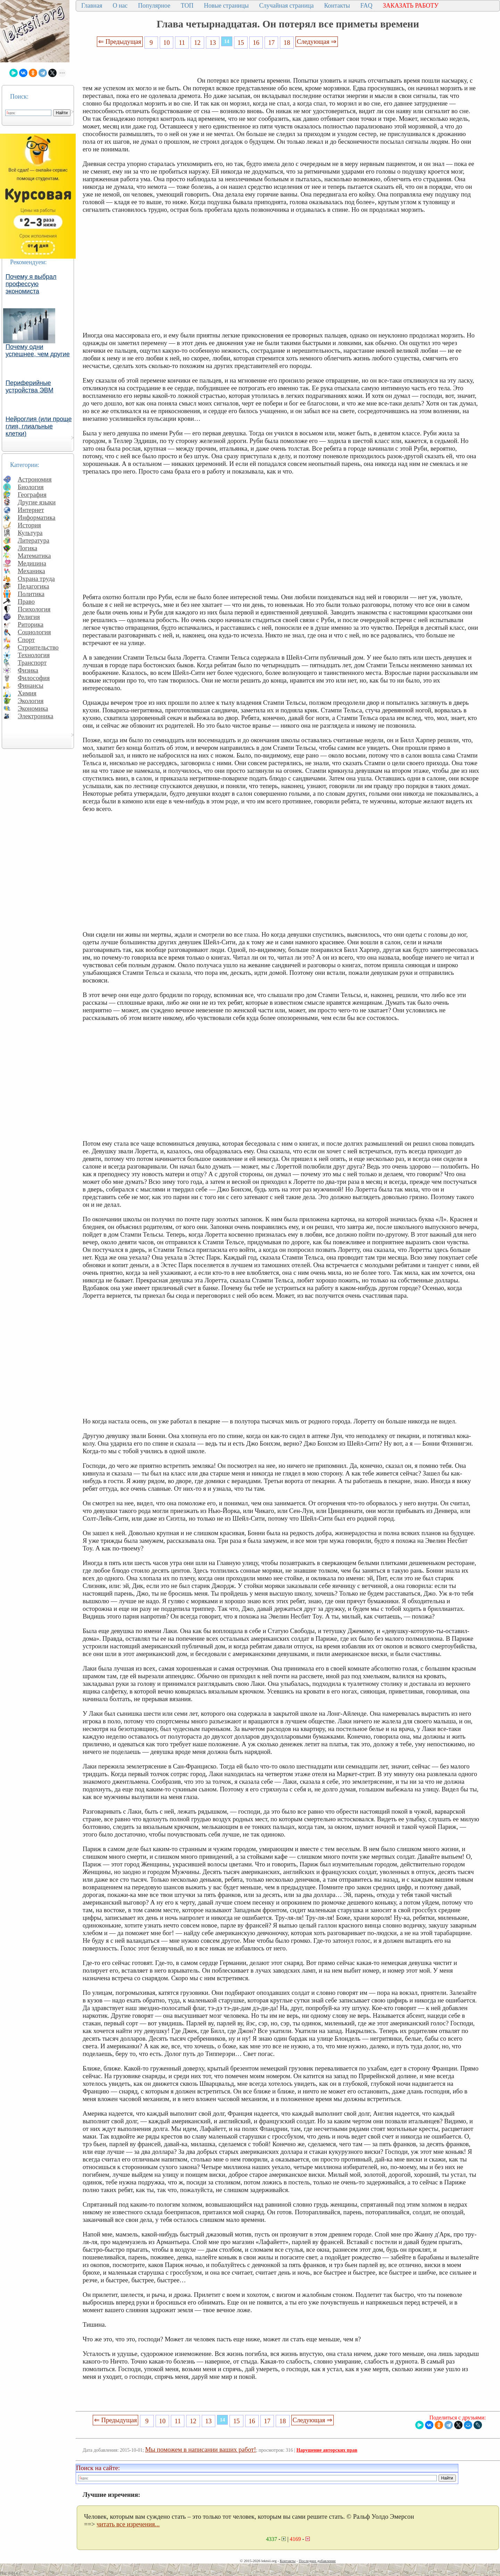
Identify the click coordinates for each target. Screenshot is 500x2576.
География (32, 494)
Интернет (31, 509)
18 (287, 42)
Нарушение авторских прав (327, 2450)
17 (271, 42)
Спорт (26, 639)
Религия (29, 616)
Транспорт (32, 662)
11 (182, 42)
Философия (34, 677)
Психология (34, 609)
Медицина (32, 563)
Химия (27, 693)
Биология (31, 487)
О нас (119, 5)
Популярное (154, 5)
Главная (91, 5)
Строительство (38, 647)
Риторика (30, 624)
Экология (30, 700)
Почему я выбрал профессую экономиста (31, 284)
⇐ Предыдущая (119, 41)
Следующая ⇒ (316, 41)
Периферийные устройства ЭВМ (29, 386)
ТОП (187, 5)
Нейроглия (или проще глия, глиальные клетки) (39, 426)
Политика (31, 593)
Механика (31, 571)
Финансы (30, 685)
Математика (34, 555)
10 (166, 42)
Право (26, 601)
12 (197, 42)
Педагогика (33, 586)
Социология (34, 632)
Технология (34, 655)
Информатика (37, 517)
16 (256, 42)
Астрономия (35, 479)
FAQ (366, 5)
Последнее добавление (317, 2561)
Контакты (337, 5)
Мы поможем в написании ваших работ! (200, 2449)
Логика (27, 548)
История (29, 525)
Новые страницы (226, 5)
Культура (30, 532)
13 (212, 42)
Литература (33, 540)
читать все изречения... (128, 2524)
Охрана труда (36, 578)
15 (241, 42)
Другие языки (37, 502)
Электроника (35, 716)
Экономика (33, 708)
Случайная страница (286, 5)
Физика (28, 670)
